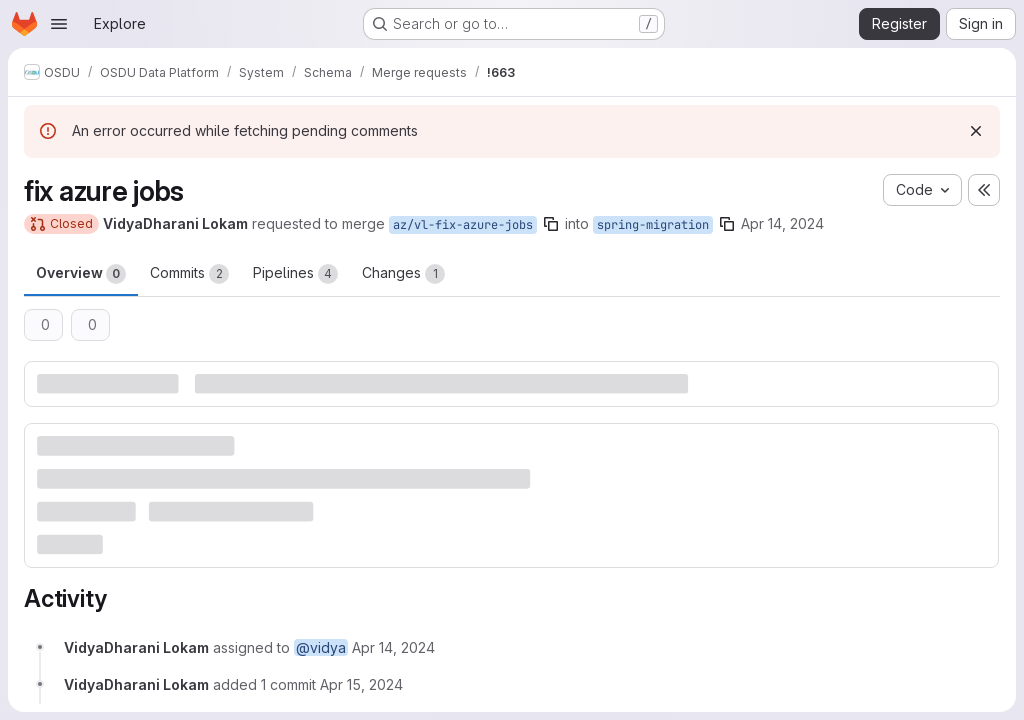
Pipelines (295, 274)
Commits (189, 274)
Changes (403, 274)
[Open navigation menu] (59, 24)
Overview (81, 274)
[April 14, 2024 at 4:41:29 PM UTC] (393, 647)
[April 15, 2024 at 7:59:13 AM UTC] (361, 684)
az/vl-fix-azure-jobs (463, 225)
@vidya (321, 647)
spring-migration (653, 225)
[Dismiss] (976, 131)
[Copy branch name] (551, 224)
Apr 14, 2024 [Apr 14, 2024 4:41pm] (782, 223)
